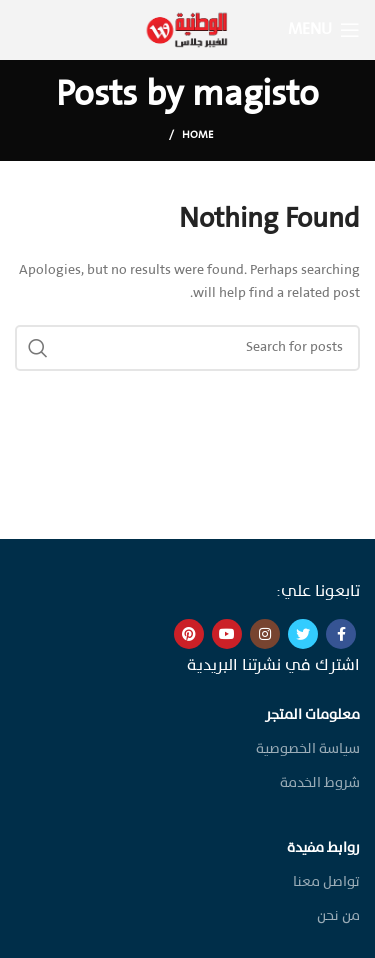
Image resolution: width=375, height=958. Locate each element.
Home (198, 135)
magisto (255, 96)
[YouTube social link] (227, 634)
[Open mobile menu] (324, 30)
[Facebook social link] (341, 634)
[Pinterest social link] (189, 634)
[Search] (187, 348)
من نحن (338, 916)
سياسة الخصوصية (308, 749)
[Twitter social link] (303, 634)
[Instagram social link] (265, 634)
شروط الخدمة (320, 783)
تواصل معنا (326, 882)
